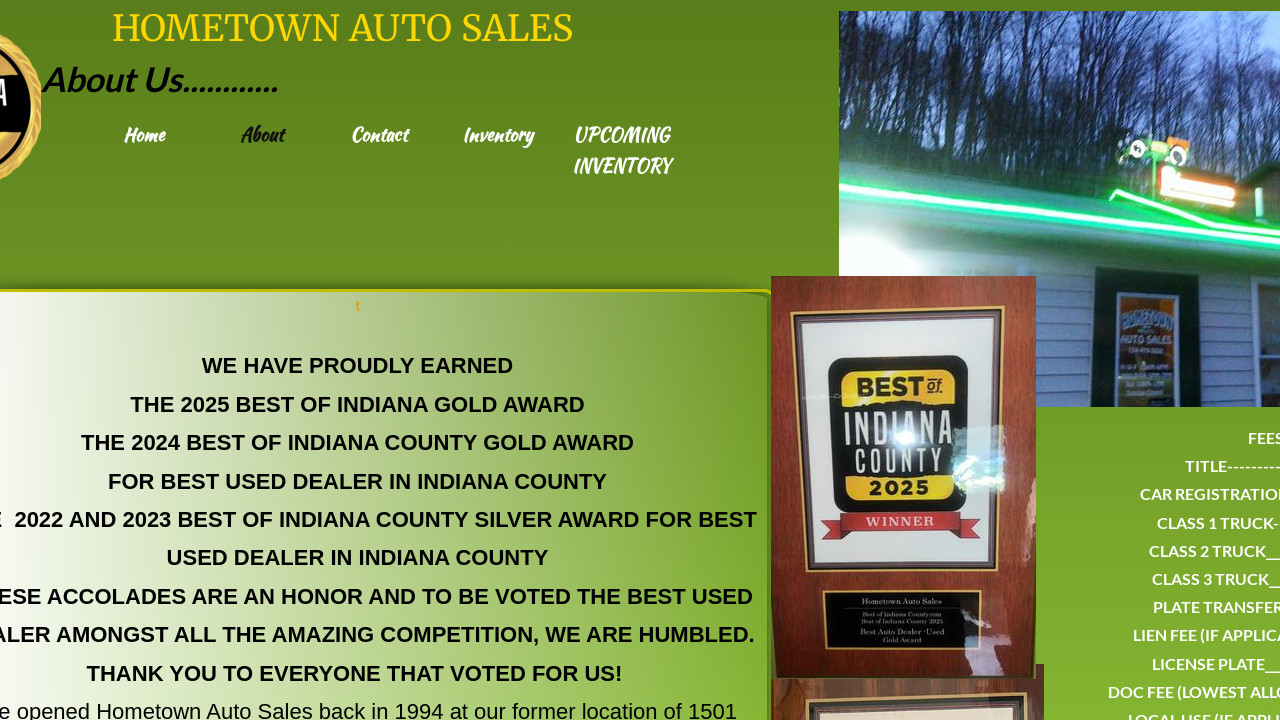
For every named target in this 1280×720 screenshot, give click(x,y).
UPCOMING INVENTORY (621, 150)
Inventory (497, 134)
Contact (378, 134)
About (261, 134)
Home (143, 134)
